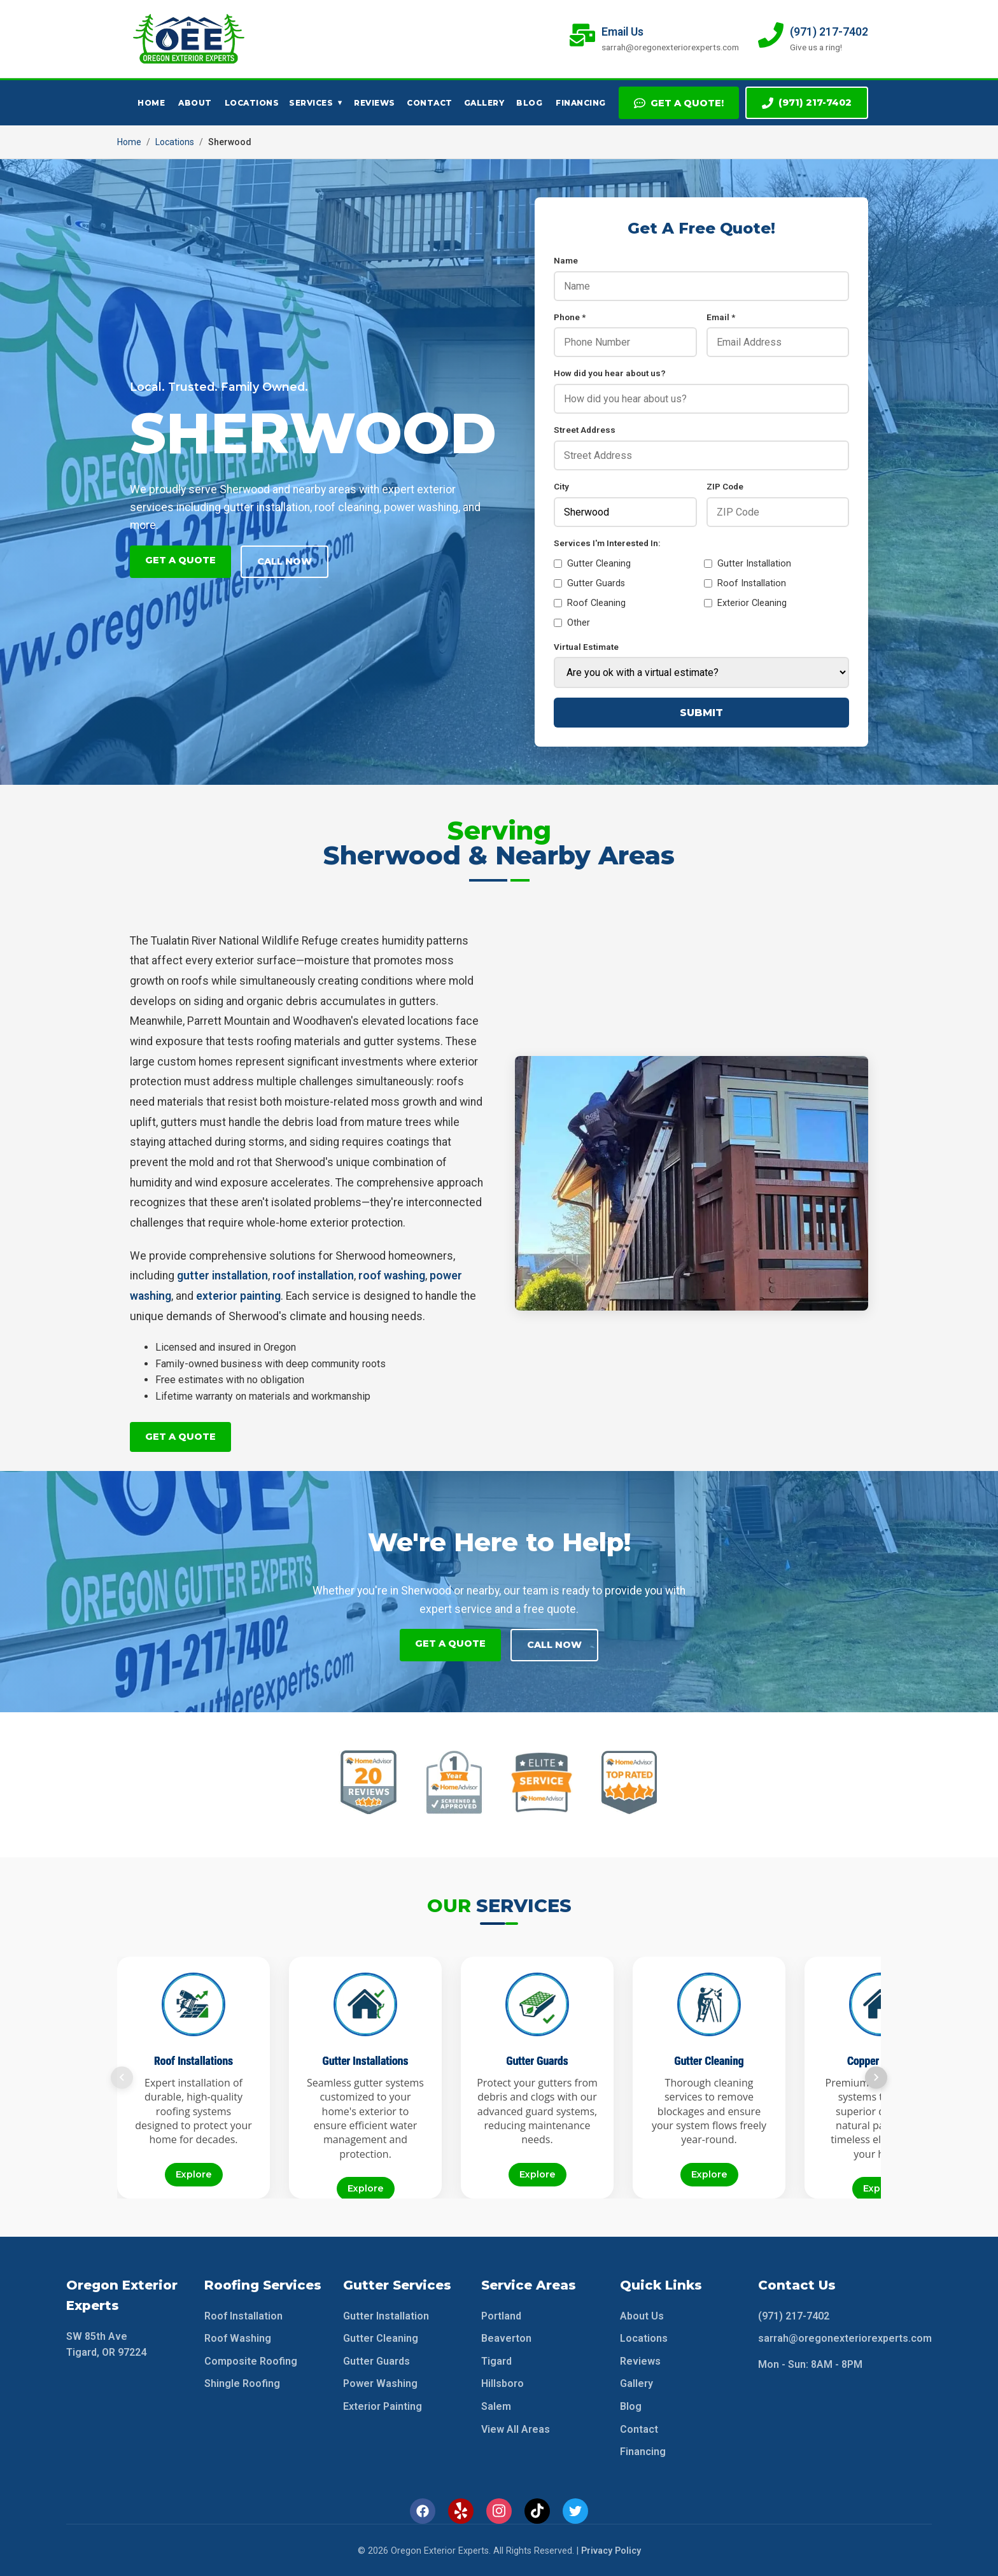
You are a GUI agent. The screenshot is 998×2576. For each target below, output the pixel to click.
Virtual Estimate (586, 647)
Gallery (484, 103)
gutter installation (222, 1275)
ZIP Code (724, 486)
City (561, 486)
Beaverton (506, 2337)
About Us (642, 2315)
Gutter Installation (747, 563)
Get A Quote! (679, 103)
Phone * (570, 317)
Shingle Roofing (242, 2383)
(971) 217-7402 (807, 103)
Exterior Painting (382, 2405)
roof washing (391, 1275)
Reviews (374, 103)
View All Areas (515, 2428)
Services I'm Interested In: (607, 543)
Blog (529, 103)
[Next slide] (876, 2076)
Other (572, 622)
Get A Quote (180, 560)
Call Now (284, 561)
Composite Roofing (250, 2360)
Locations (252, 103)
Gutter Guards (589, 583)
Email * (720, 317)
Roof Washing (237, 2337)
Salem (496, 2405)
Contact (430, 103)
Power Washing (380, 2383)
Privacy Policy (611, 2549)
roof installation (313, 1275)
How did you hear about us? (610, 373)
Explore (194, 2173)
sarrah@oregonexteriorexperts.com (845, 2337)
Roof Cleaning (590, 603)
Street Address (584, 430)
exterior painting (238, 1296)
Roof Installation (745, 583)
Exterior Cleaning (745, 603)
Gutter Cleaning (592, 563)
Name (566, 260)
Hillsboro (502, 2383)
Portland (501, 2315)
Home (151, 103)
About (195, 103)
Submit (701, 713)
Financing (581, 103)
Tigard (496, 2360)
